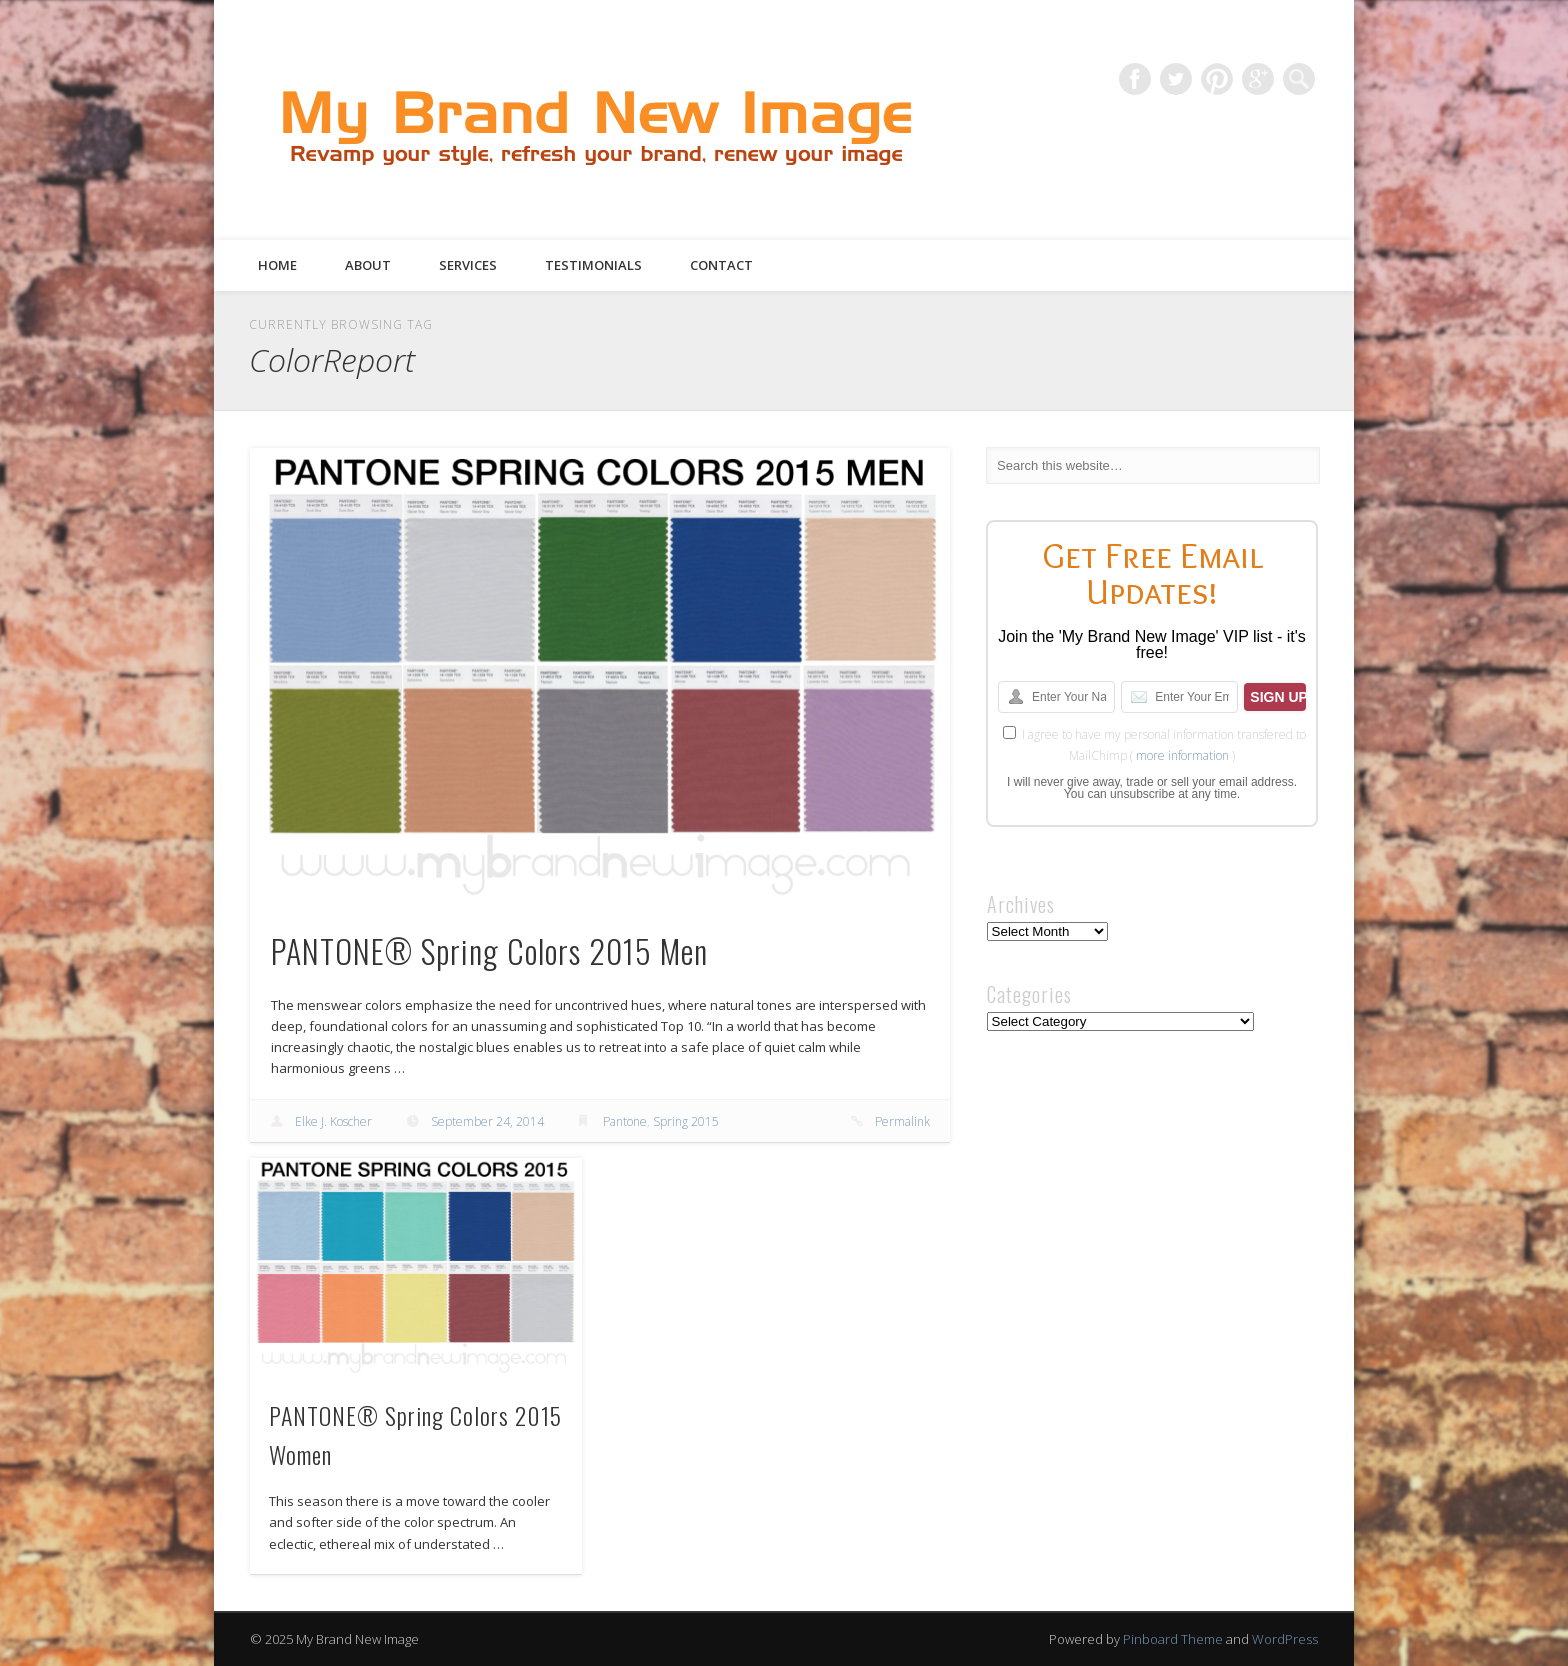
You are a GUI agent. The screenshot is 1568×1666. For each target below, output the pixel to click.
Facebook (1135, 79)
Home (277, 265)
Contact (721, 265)
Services (468, 265)
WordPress (1285, 1639)
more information (1182, 755)
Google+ (1258, 79)
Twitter (1176, 79)
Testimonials (593, 265)
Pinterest (1217, 79)
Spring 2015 (686, 1121)
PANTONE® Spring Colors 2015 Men (489, 950)
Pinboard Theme (1173, 1639)
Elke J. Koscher (333, 1121)
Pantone (625, 1121)
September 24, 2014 (487, 1121)
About (368, 265)
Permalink (902, 1121)
